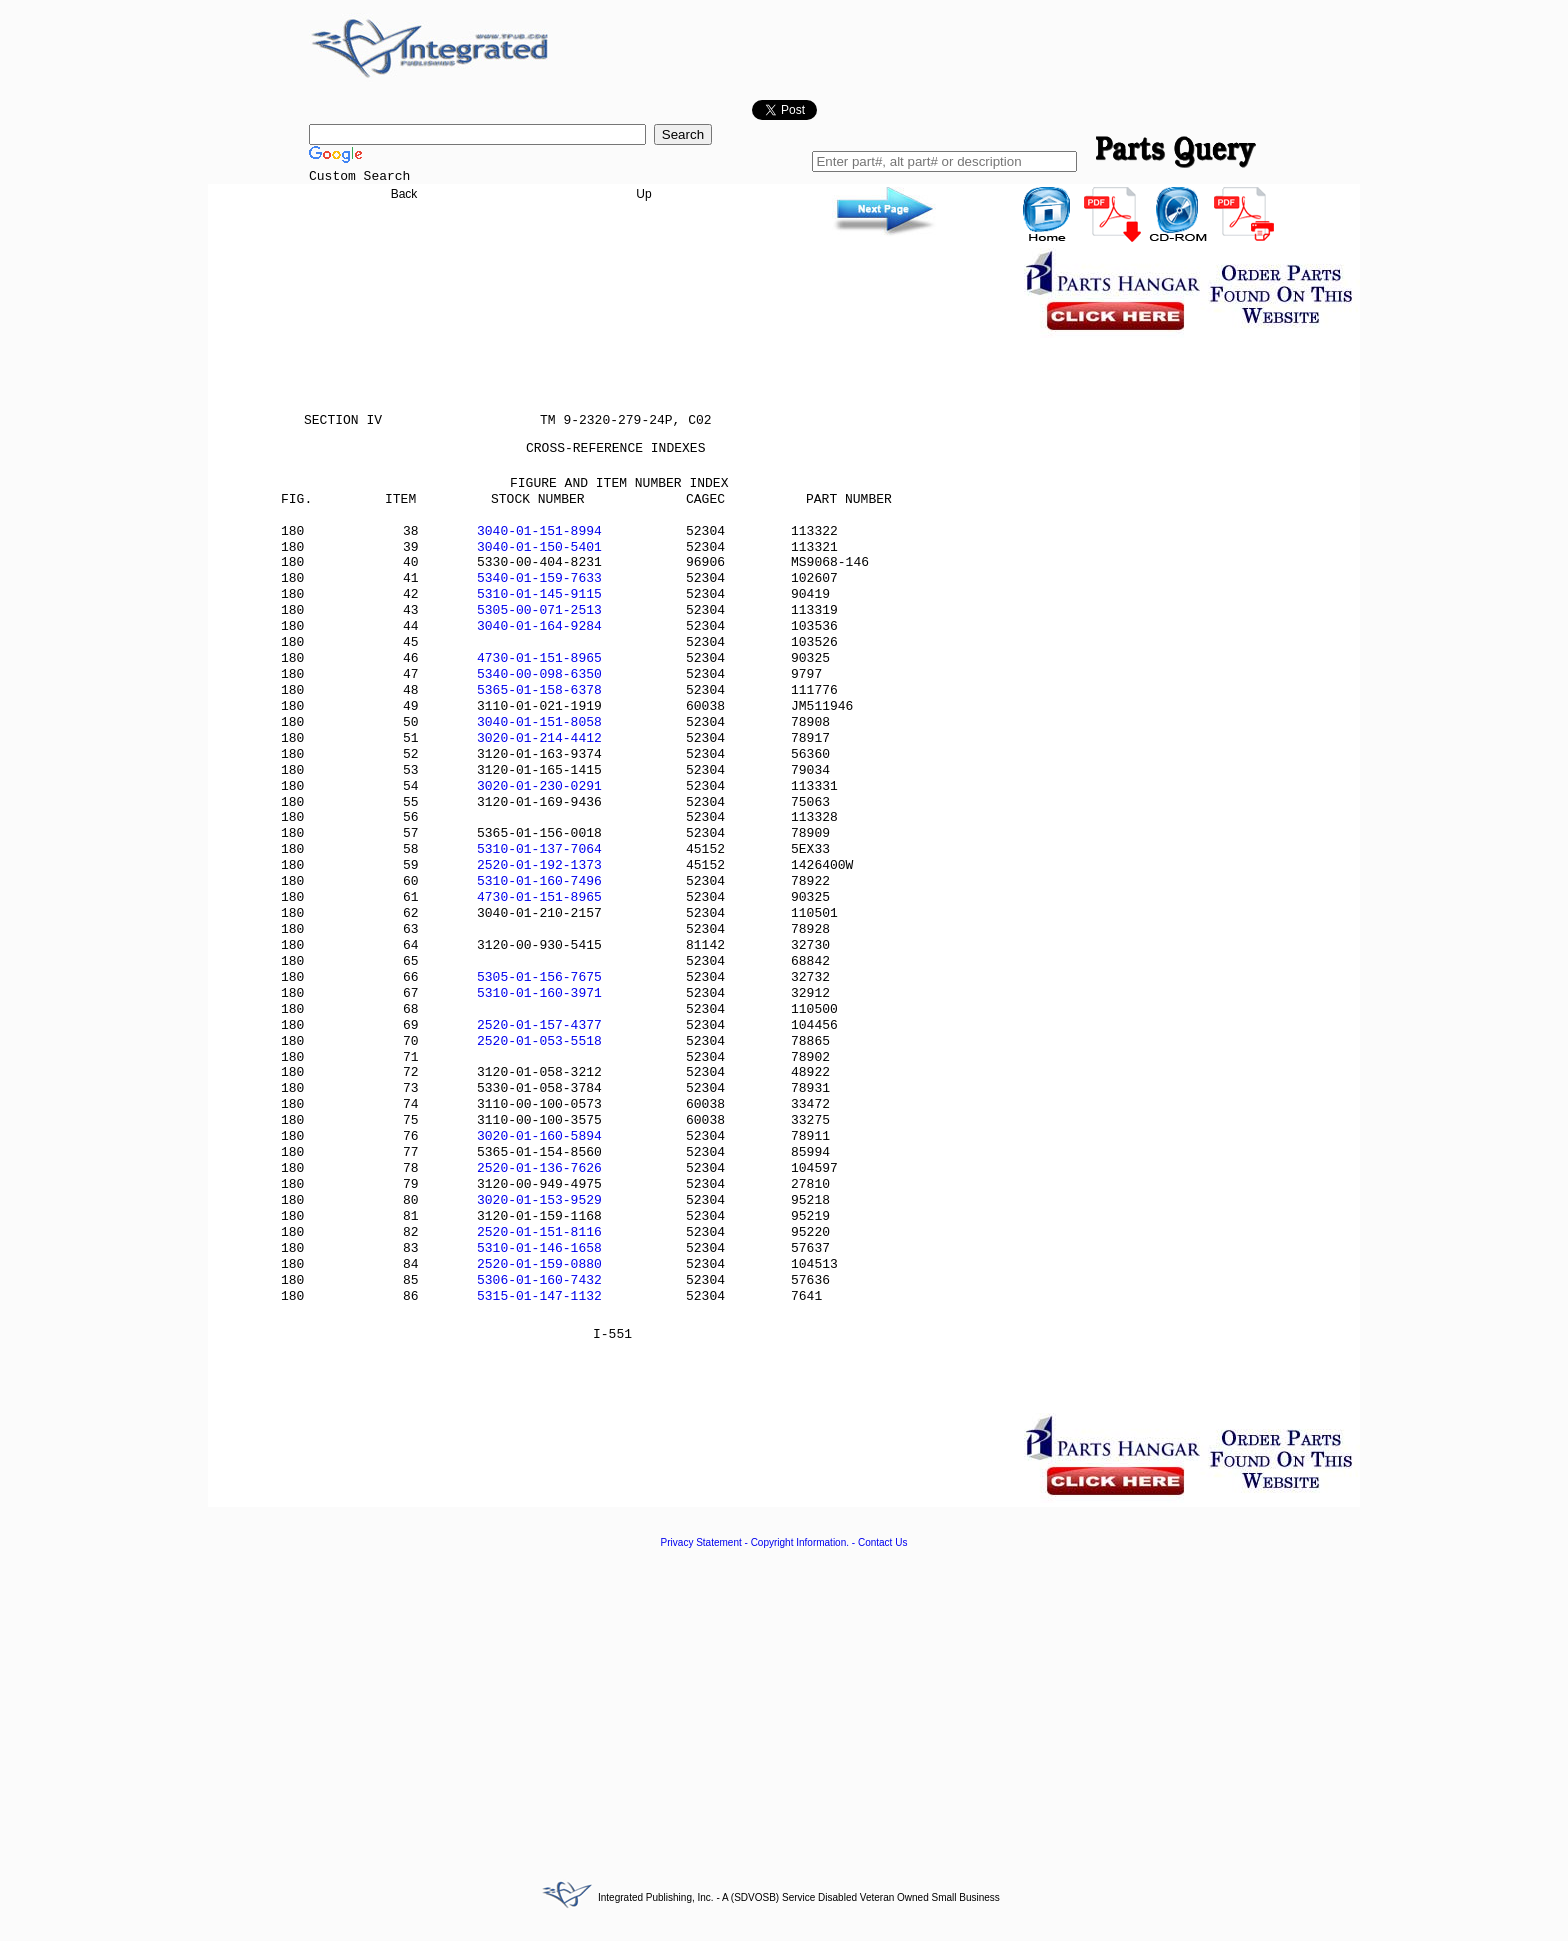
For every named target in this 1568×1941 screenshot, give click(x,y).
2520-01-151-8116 (539, 1232)
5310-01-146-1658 (539, 1248)
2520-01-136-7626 (539, 1168)
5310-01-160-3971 (539, 993)
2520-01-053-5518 (539, 1041)
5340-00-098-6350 (539, 674)
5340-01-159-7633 (539, 578)
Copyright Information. (800, 1542)
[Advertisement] (784, 1703)
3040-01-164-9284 (539, 626)
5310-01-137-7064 (539, 849)
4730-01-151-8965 (539, 658)
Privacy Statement (701, 1542)
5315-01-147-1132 (539, 1296)
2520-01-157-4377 (539, 1025)
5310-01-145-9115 (539, 594)
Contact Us (882, 1542)
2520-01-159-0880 (539, 1264)
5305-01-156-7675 (539, 977)
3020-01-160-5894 (539, 1136)
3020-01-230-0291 (539, 786)
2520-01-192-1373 (539, 865)
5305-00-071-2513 (539, 610)
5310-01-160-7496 (539, 881)
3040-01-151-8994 (539, 531)
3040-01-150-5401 (539, 547)
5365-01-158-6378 (539, 690)
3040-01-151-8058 (539, 722)
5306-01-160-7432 (539, 1280)
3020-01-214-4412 (539, 738)
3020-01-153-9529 (539, 1200)
